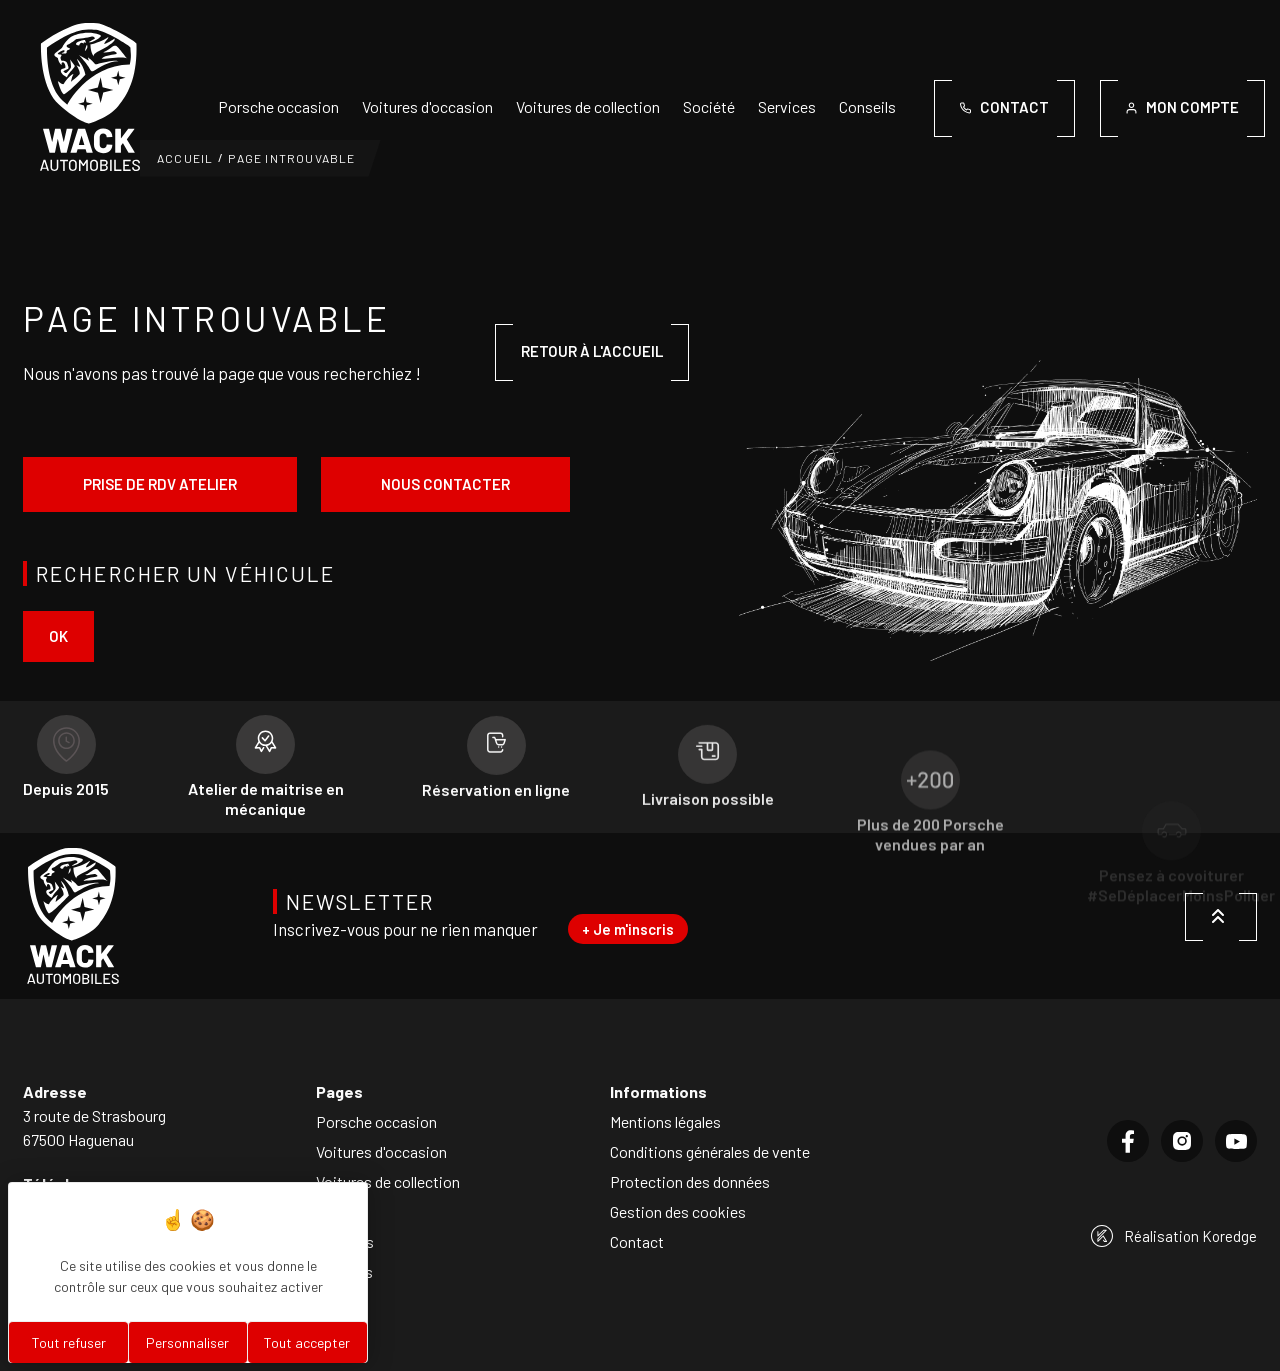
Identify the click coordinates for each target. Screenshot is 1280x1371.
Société (709, 106)
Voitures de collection (588, 106)
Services (787, 106)
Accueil (185, 158)
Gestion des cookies (678, 1211)
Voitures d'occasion (427, 106)
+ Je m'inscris (628, 929)
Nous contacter (445, 484)
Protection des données (690, 1181)
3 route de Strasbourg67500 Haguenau (94, 1127)
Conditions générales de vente (710, 1151)
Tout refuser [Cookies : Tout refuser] (69, 1342)
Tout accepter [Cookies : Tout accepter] (307, 1342)
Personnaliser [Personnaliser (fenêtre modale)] (187, 1342)
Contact (637, 1241)
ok (58, 636)
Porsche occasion (278, 106)
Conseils (867, 106)
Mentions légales (665, 1121)
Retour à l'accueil (592, 351)
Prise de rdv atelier (160, 484)
